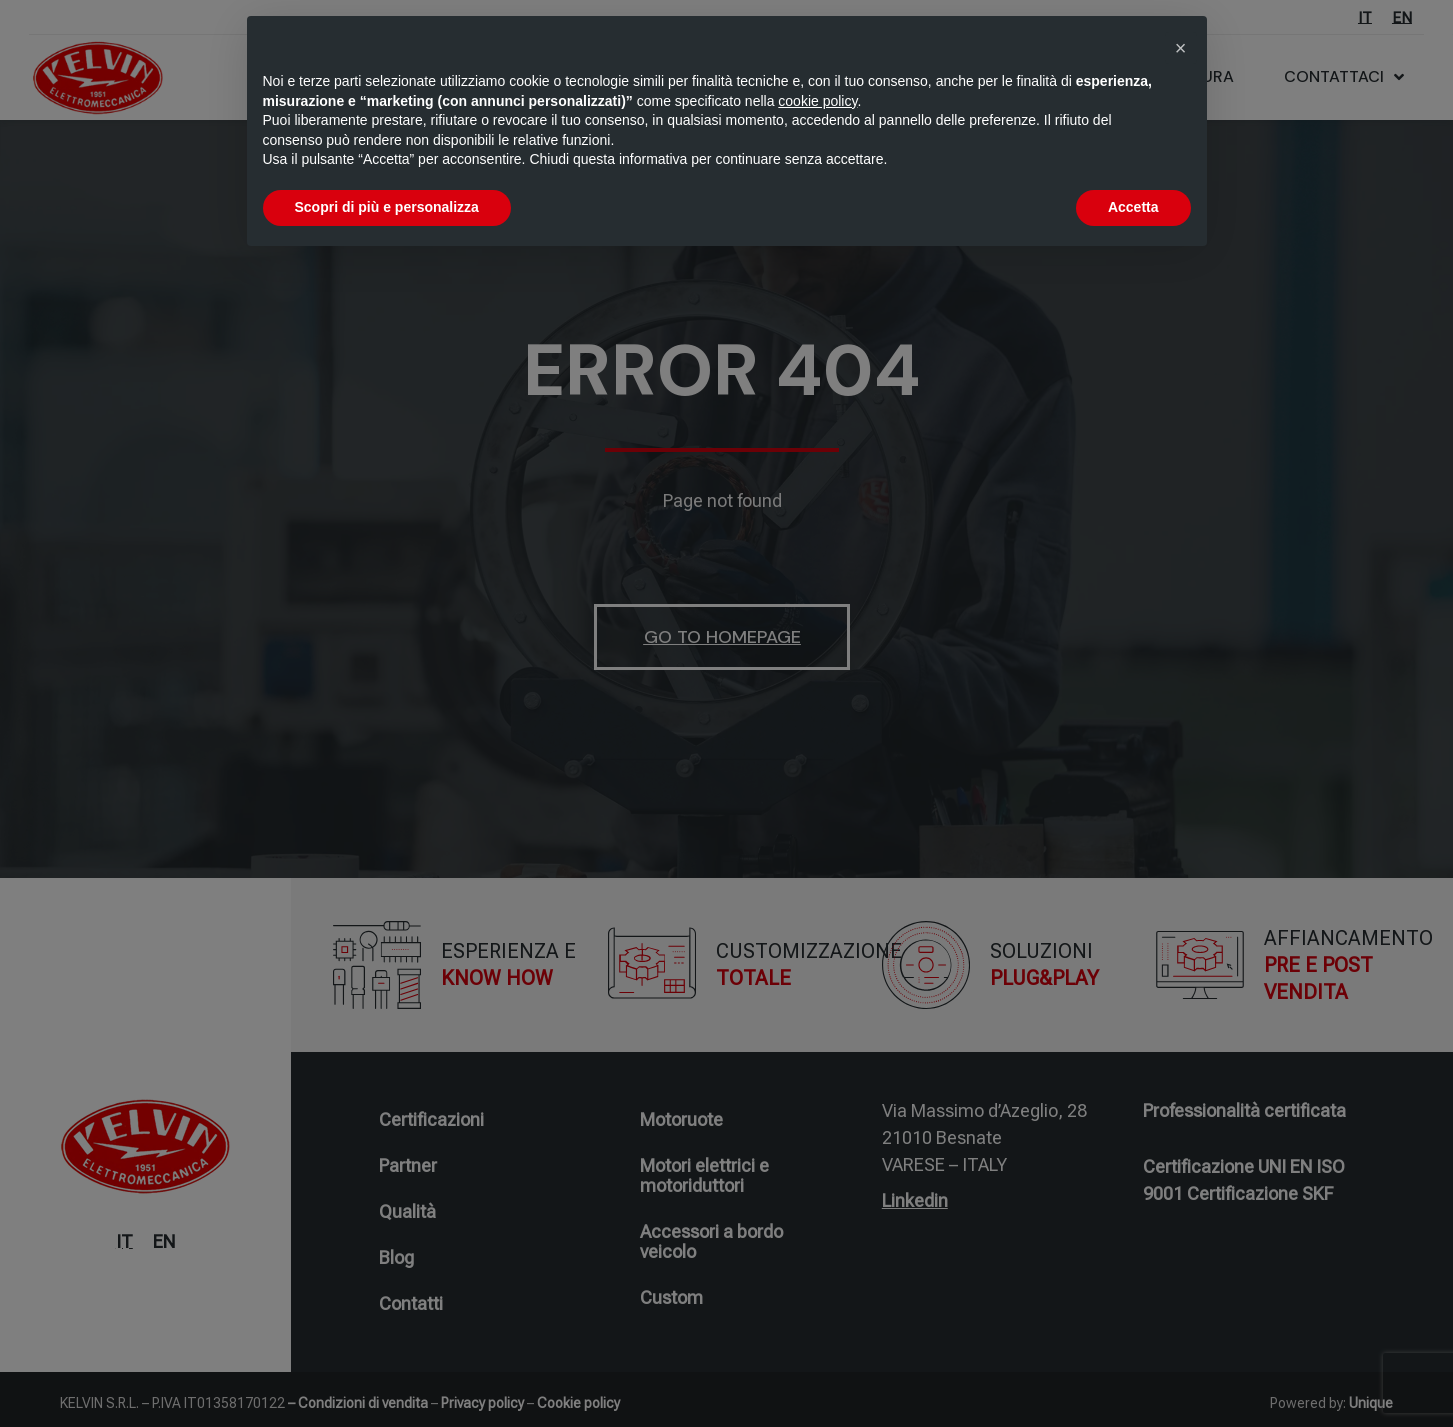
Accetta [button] (1133, 207)
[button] (1181, 48)
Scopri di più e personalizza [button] (387, 207)
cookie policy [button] (817, 101)
